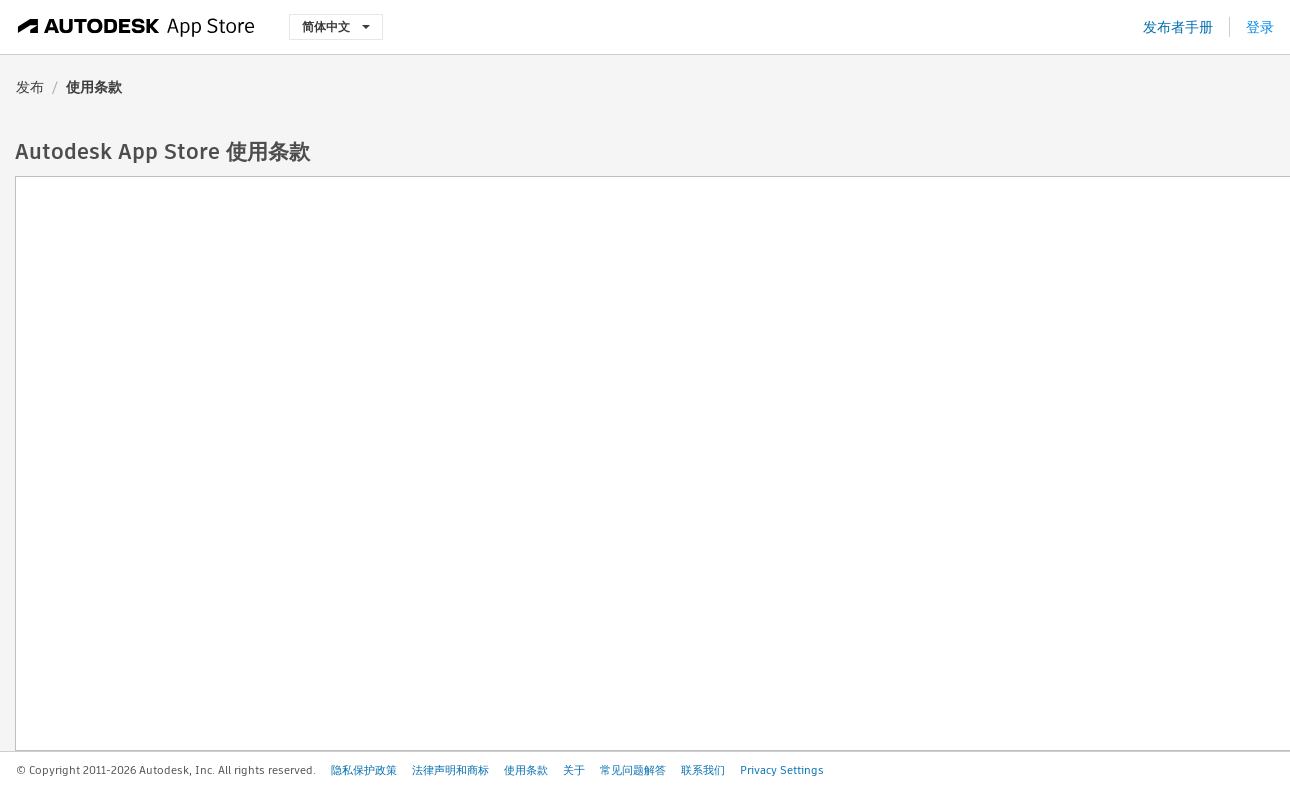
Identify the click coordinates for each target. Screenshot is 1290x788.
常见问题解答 (633, 770)
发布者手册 (1178, 27)
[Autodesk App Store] (136, 27)
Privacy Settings (782, 770)
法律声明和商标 (450, 770)
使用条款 (526, 770)
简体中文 (336, 26)
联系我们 (703, 770)
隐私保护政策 (364, 770)
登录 (1260, 27)
